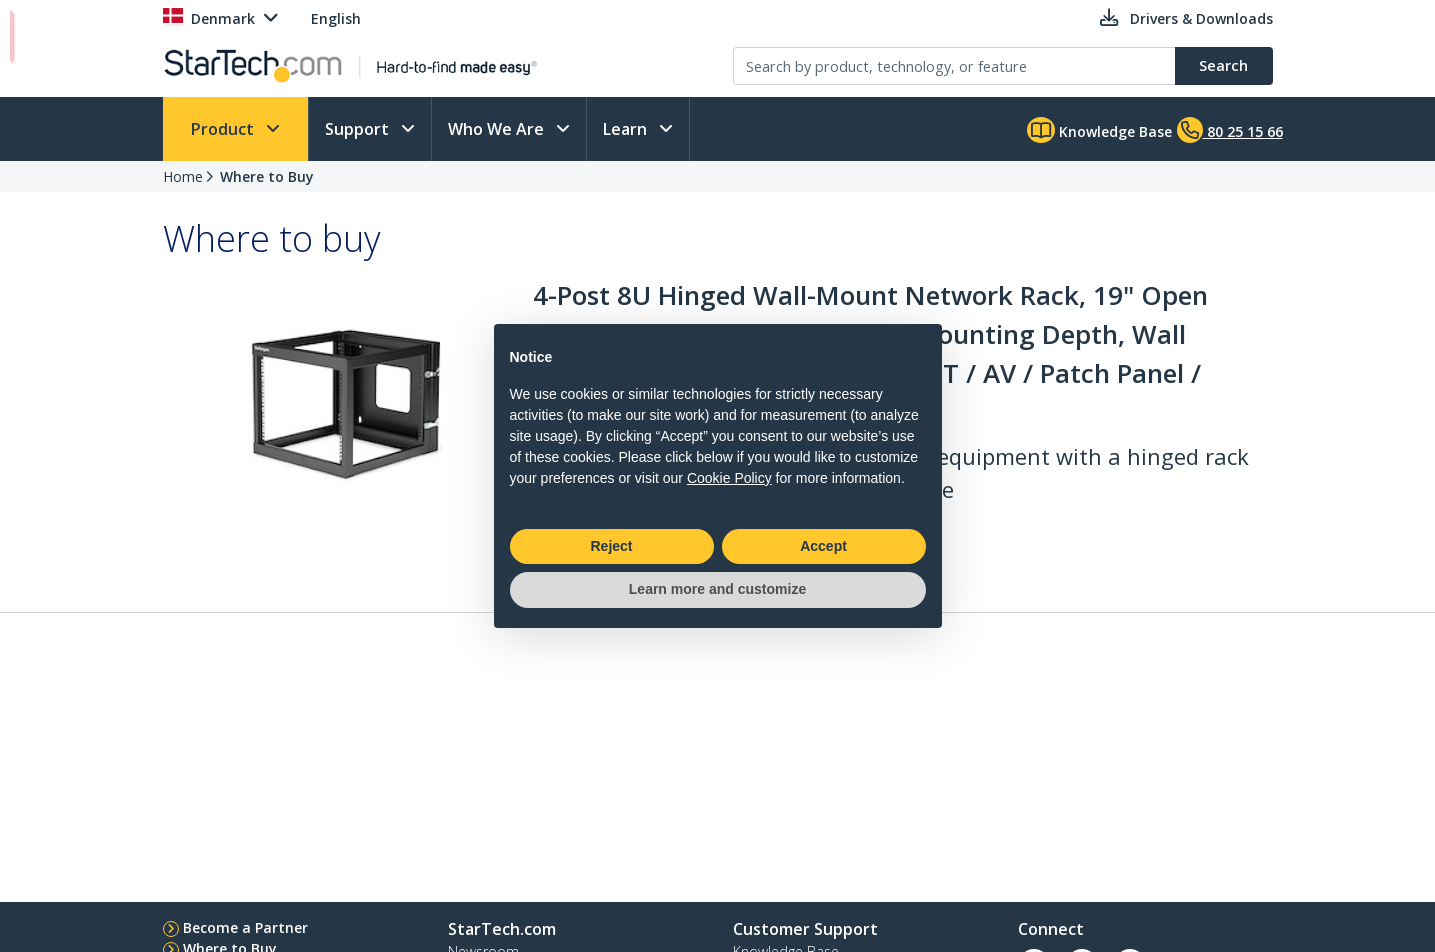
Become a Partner (245, 927)
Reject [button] (611, 546)
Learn (627, 129)
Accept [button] (823, 546)
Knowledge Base (1099, 130)
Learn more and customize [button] (717, 589)
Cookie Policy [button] (729, 478)
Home (183, 176)
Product (224, 129)
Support (359, 129)
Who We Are (498, 129)
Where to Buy (267, 176)
